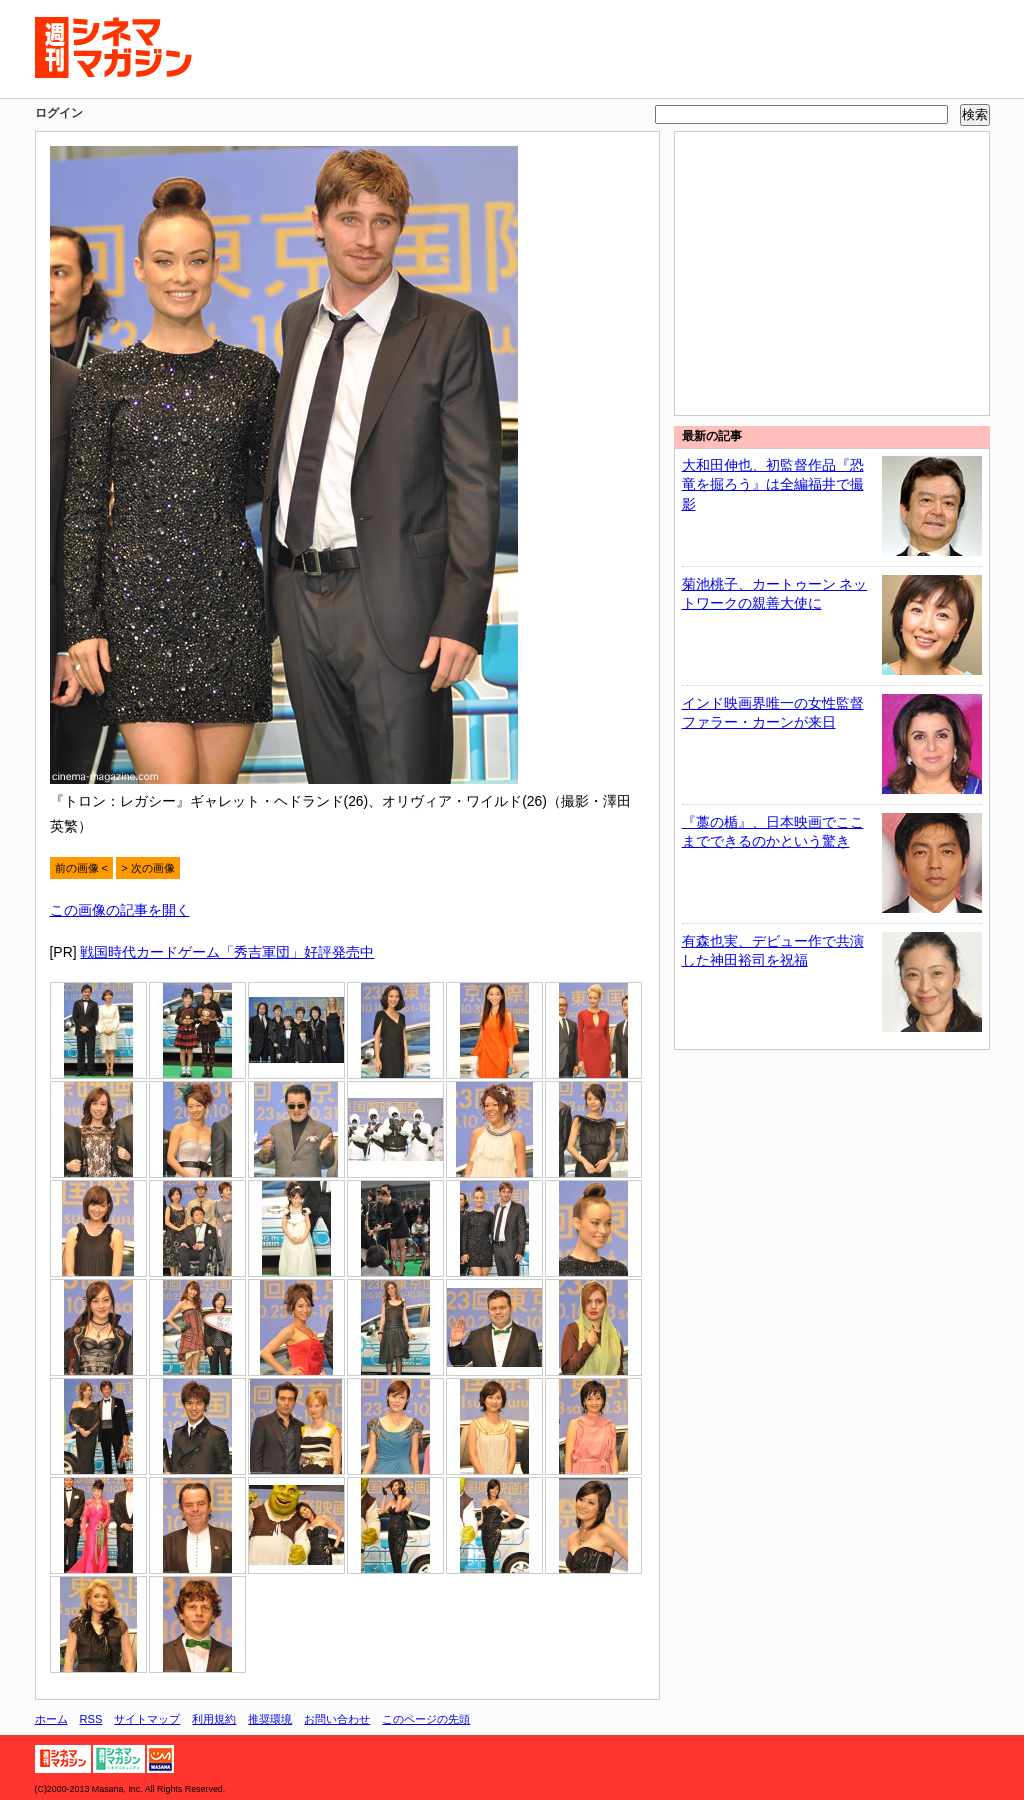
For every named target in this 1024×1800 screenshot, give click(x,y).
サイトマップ (147, 1719)
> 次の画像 (148, 868)
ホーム (51, 1719)
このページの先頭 (426, 1719)
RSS (91, 1719)
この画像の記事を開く (120, 910)
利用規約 (214, 1719)
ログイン (59, 113)
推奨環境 (270, 1719)
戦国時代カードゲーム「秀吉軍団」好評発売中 (227, 952)
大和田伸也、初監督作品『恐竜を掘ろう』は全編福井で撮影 (773, 484)
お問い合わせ (337, 1719)
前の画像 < (82, 868)
